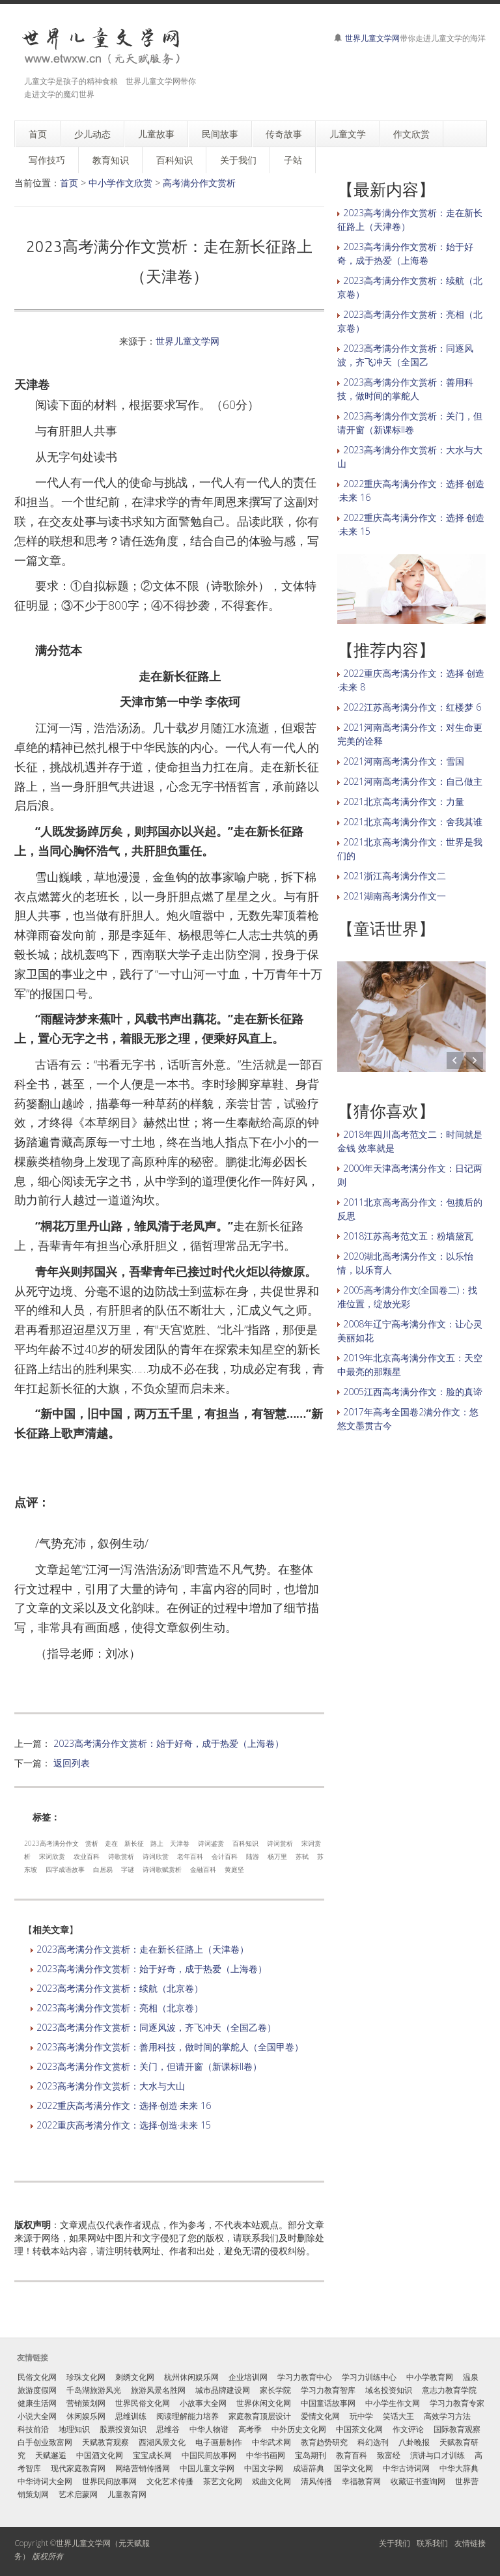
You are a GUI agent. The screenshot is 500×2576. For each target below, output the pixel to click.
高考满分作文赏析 (199, 183)
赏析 (91, 1843)
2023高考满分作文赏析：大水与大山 (110, 2086)
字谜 (127, 1869)
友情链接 (470, 2543)
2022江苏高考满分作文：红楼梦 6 (412, 707)
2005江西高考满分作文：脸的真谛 (412, 1391)
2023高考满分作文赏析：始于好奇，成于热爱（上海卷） (168, 1743)
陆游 (252, 1856)
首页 (69, 183)
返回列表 (71, 1763)
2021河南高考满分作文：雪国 (403, 761)
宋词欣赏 (52, 1856)
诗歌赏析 (121, 1856)
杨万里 (277, 1856)
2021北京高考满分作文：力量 (403, 801)
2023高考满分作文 (51, 1843)
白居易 (103, 1869)
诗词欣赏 (156, 1856)
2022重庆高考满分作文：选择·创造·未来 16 (123, 2105)
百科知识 (245, 1843)
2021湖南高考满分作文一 (394, 896)
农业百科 (87, 1856)
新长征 (134, 1843)
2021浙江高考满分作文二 (394, 876)
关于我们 (394, 2543)
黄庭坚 (234, 1869)
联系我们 (432, 2543)
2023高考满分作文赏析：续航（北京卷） (119, 1988)
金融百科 (203, 1869)
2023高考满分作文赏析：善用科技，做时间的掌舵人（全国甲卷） (169, 2047)
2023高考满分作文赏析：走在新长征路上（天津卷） (142, 1949)
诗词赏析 (280, 1843)
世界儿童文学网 (372, 38)
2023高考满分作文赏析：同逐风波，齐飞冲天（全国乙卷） (156, 2027)
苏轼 (302, 1856)
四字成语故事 (65, 1869)
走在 (111, 1843)
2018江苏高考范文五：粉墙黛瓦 (408, 1236)
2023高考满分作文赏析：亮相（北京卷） (119, 2008)
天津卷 (179, 1843)
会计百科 (225, 1856)
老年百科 (190, 1856)
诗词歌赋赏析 (162, 1869)
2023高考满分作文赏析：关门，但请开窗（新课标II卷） (149, 2066)
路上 (156, 1843)
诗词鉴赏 (211, 1843)
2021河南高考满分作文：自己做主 (412, 781)
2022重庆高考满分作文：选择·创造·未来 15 (123, 2125)
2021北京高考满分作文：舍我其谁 (412, 821)
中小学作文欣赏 (120, 183)
